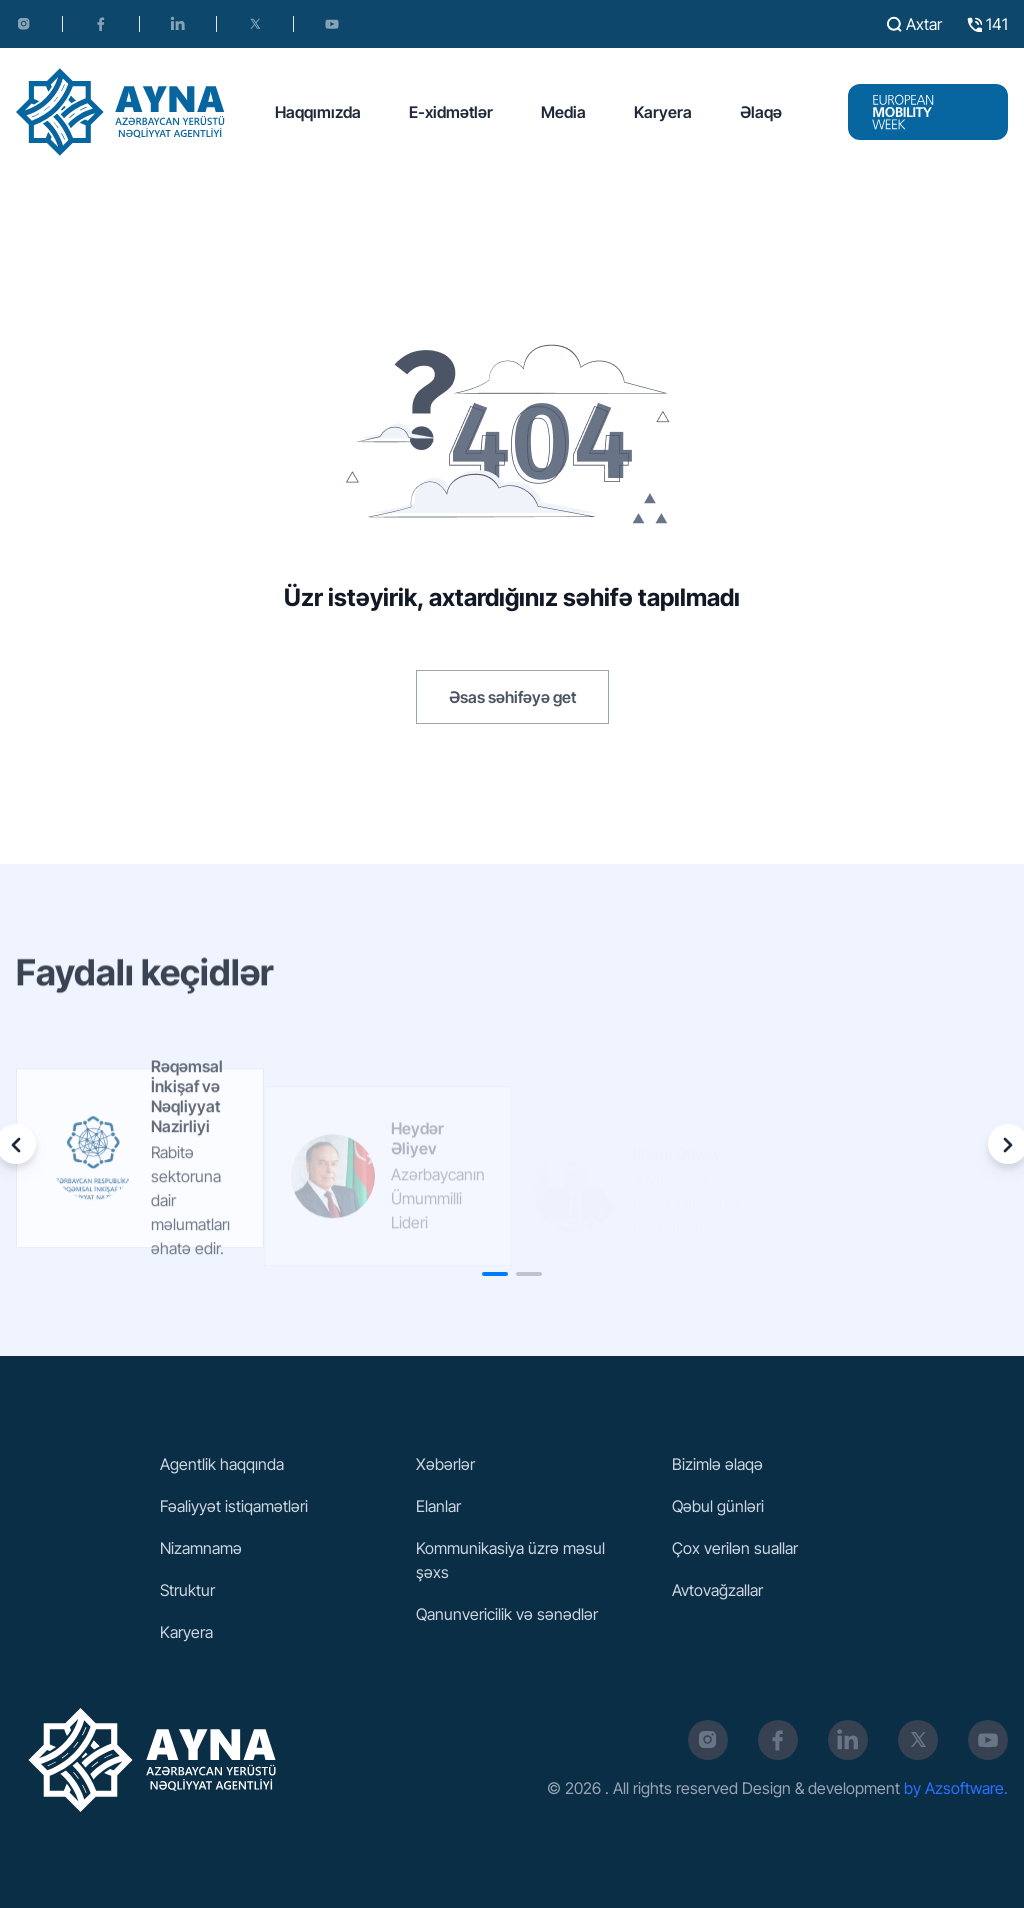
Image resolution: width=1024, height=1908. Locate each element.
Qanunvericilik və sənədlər (507, 1614)
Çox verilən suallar (735, 1548)
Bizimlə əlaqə (717, 1464)
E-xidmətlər (451, 112)
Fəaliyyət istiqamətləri (234, 1506)
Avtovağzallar (717, 1590)
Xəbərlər (445, 1464)
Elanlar (438, 1506)
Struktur (187, 1590)
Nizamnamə (201, 1548)
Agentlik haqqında (222, 1464)
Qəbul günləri (718, 1506)
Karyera (663, 112)
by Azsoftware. (956, 1788)
